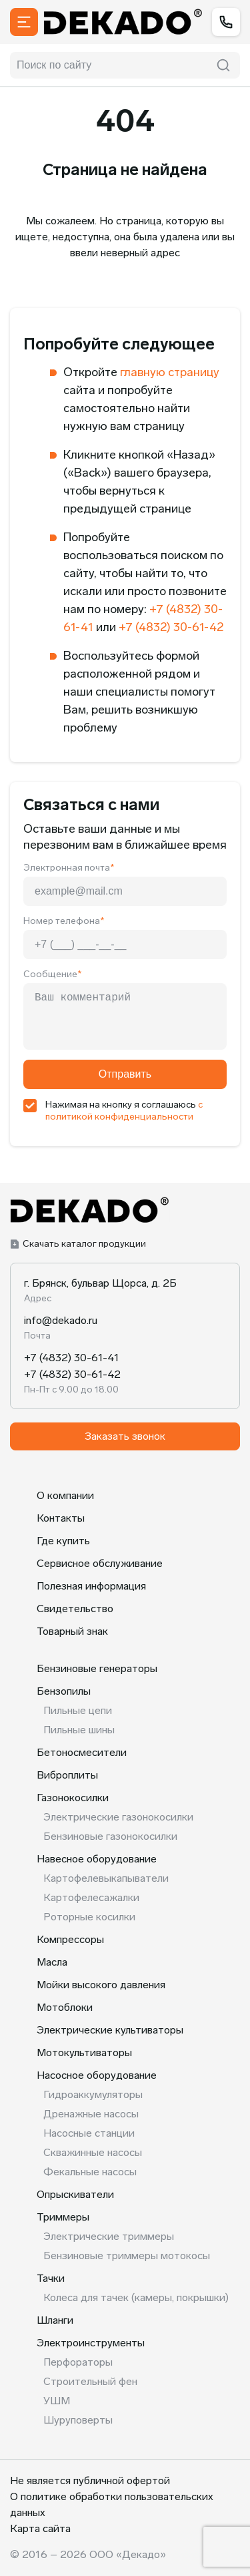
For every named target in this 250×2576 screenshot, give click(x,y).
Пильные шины (79, 1729)
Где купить (63, 1540)
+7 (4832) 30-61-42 (171, 627)
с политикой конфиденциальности (124, 1110)
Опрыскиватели (75, 2194)
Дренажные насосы (91, 2113)
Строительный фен (90, 2381)
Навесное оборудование (97, 1858)
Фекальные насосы (90, 2171)
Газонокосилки (73, 1797)
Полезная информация (91, 1586)
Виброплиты (67, 1775)
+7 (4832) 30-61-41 (71, 1357)
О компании (65, 1495)
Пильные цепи (77, 1710)
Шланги (55, 2320)
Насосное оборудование (97, 2075)
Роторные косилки (89, 1916)
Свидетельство (75, 1608)
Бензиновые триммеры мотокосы (126, 2255)
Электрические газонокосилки (118, 1817)
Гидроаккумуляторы (93, 2094)
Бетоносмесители (82, 1752)
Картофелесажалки (91, 1897)
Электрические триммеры (108, 2236)
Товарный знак (72, 1631)
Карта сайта (40, 2528)
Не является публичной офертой (90, 2480)
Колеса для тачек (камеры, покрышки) (136, 2297)
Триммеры (63, 2217)
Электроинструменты (91, 2342)
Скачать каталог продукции (78, 1244)
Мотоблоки (65, 2007)
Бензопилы (64, 1691)
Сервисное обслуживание (100, 1563)
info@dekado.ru (60, 1320)
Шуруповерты (78, 2420)
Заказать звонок (125, 1436)
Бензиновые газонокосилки (110, 1836)
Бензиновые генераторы (97, 1668)
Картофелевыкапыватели (106, 1878)
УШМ (56, 2400)
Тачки (51, 2278)
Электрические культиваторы (110, 2030)
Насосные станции (89, 2133)
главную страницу (169, 372)
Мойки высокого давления (101, 1984)
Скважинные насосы (92, 2152)
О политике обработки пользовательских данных (111, 2504)
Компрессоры (70, 1939)
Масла (52, 1962)
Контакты (61, 1518)
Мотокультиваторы (84, 2052)
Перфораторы (78, 2362)
